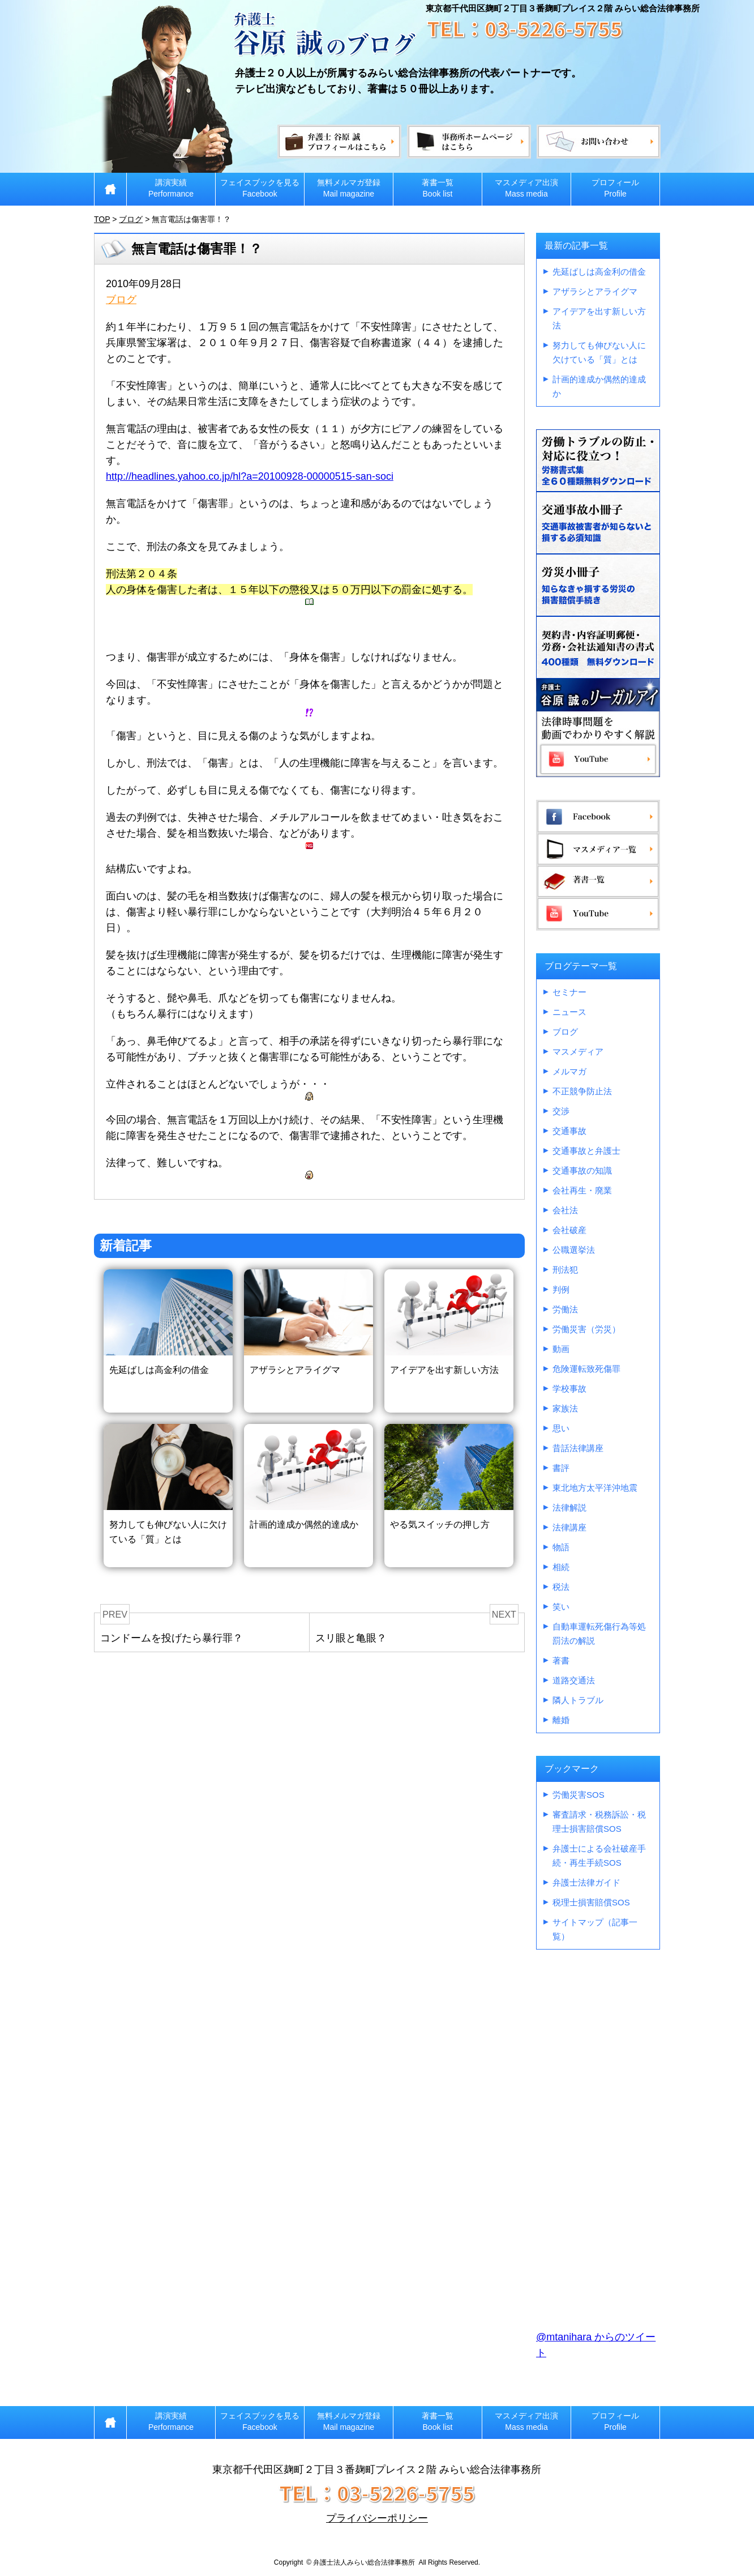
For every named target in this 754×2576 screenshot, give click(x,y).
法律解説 (569, 1507)
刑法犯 (565, 1269)
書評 (560, 1468)
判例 (560, 1289)
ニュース (569, 1012)
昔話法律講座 (577, 1448)
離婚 (560, 1720)
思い (560, 1428)
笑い (560, 1606)
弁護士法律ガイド (586, 1882)
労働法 (565, 1309)
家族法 (565, 1408)
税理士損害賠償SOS (591, 1902)
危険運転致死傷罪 (586, 1369)
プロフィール (615, 188)
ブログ (121, 299)
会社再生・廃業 (582, 1190)
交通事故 (569, 1131)
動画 (560, 1349)
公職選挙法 (573, 1250)
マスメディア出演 (526, 188)
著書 (560, 1660)
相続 (560, 1567)
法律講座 (569, 1527)
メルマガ (569, 1071)
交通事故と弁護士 (586, 1150)
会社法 (565, 1210)
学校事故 (569, 1388)
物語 (560, 1547)
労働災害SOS (578, 1794)
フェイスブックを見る (259, 188)
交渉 (560, 1111)
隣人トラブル (577, 1700)
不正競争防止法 (582, 1091)
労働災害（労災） (586, 1329)
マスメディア (577, 1051)
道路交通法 (573, 1680)
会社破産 (569, 1230)
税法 (560, 1587)
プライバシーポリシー (377, 2518)
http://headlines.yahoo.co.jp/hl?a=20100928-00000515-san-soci (249, 476)
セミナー (569, 992)
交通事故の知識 (582, 1170)
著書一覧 (437, 188)
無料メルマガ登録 (348, 188)
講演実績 (171, 188)
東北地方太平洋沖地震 (594, 1487)
